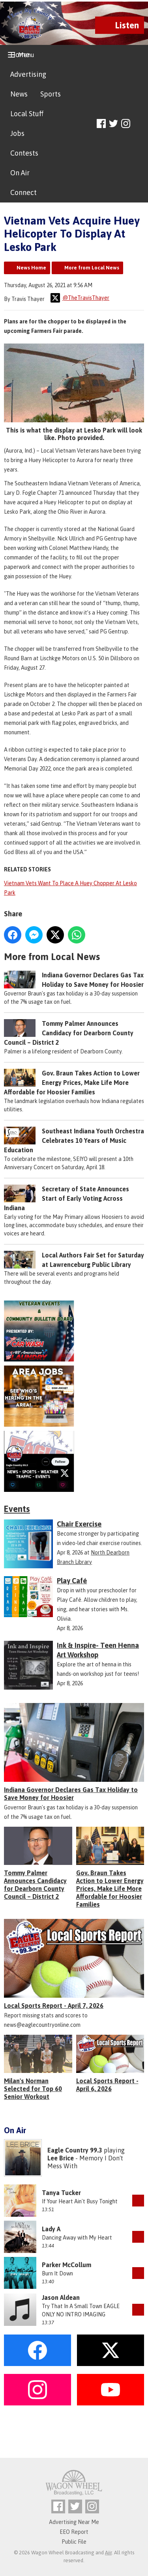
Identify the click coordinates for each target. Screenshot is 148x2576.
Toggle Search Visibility (139, 124)
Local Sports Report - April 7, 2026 (53, 2005)
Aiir (108, 2553)
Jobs (17, 133)
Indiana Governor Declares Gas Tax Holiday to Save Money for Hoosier (71, 1793)
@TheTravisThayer (80, 298)
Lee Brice (60, 2158)
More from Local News (91, 268)
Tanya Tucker (61, 2192)
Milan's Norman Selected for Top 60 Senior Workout (33, 2088)
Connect (23, 192)
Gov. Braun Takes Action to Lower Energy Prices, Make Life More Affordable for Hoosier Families (72, 1083)
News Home (31, 268)
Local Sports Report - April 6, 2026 (107, 2084)
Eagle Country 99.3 (74, 2150)
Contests (24, 153)
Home (20, 54)
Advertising (28, 74)
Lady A (51, 2228)
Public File (74, 2542)
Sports (50, 94)
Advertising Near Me (74, 2522)
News (19, 94)
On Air (20, 173)
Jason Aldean (61, 2297)
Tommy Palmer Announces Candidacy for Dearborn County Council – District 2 (68, 1033)
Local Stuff (26, 114)
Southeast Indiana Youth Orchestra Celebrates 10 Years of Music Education (74, 1140)
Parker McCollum (66, 2264)
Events (17, 1509)
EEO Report (74, 2532)
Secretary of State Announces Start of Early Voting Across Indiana (66, 1198)
